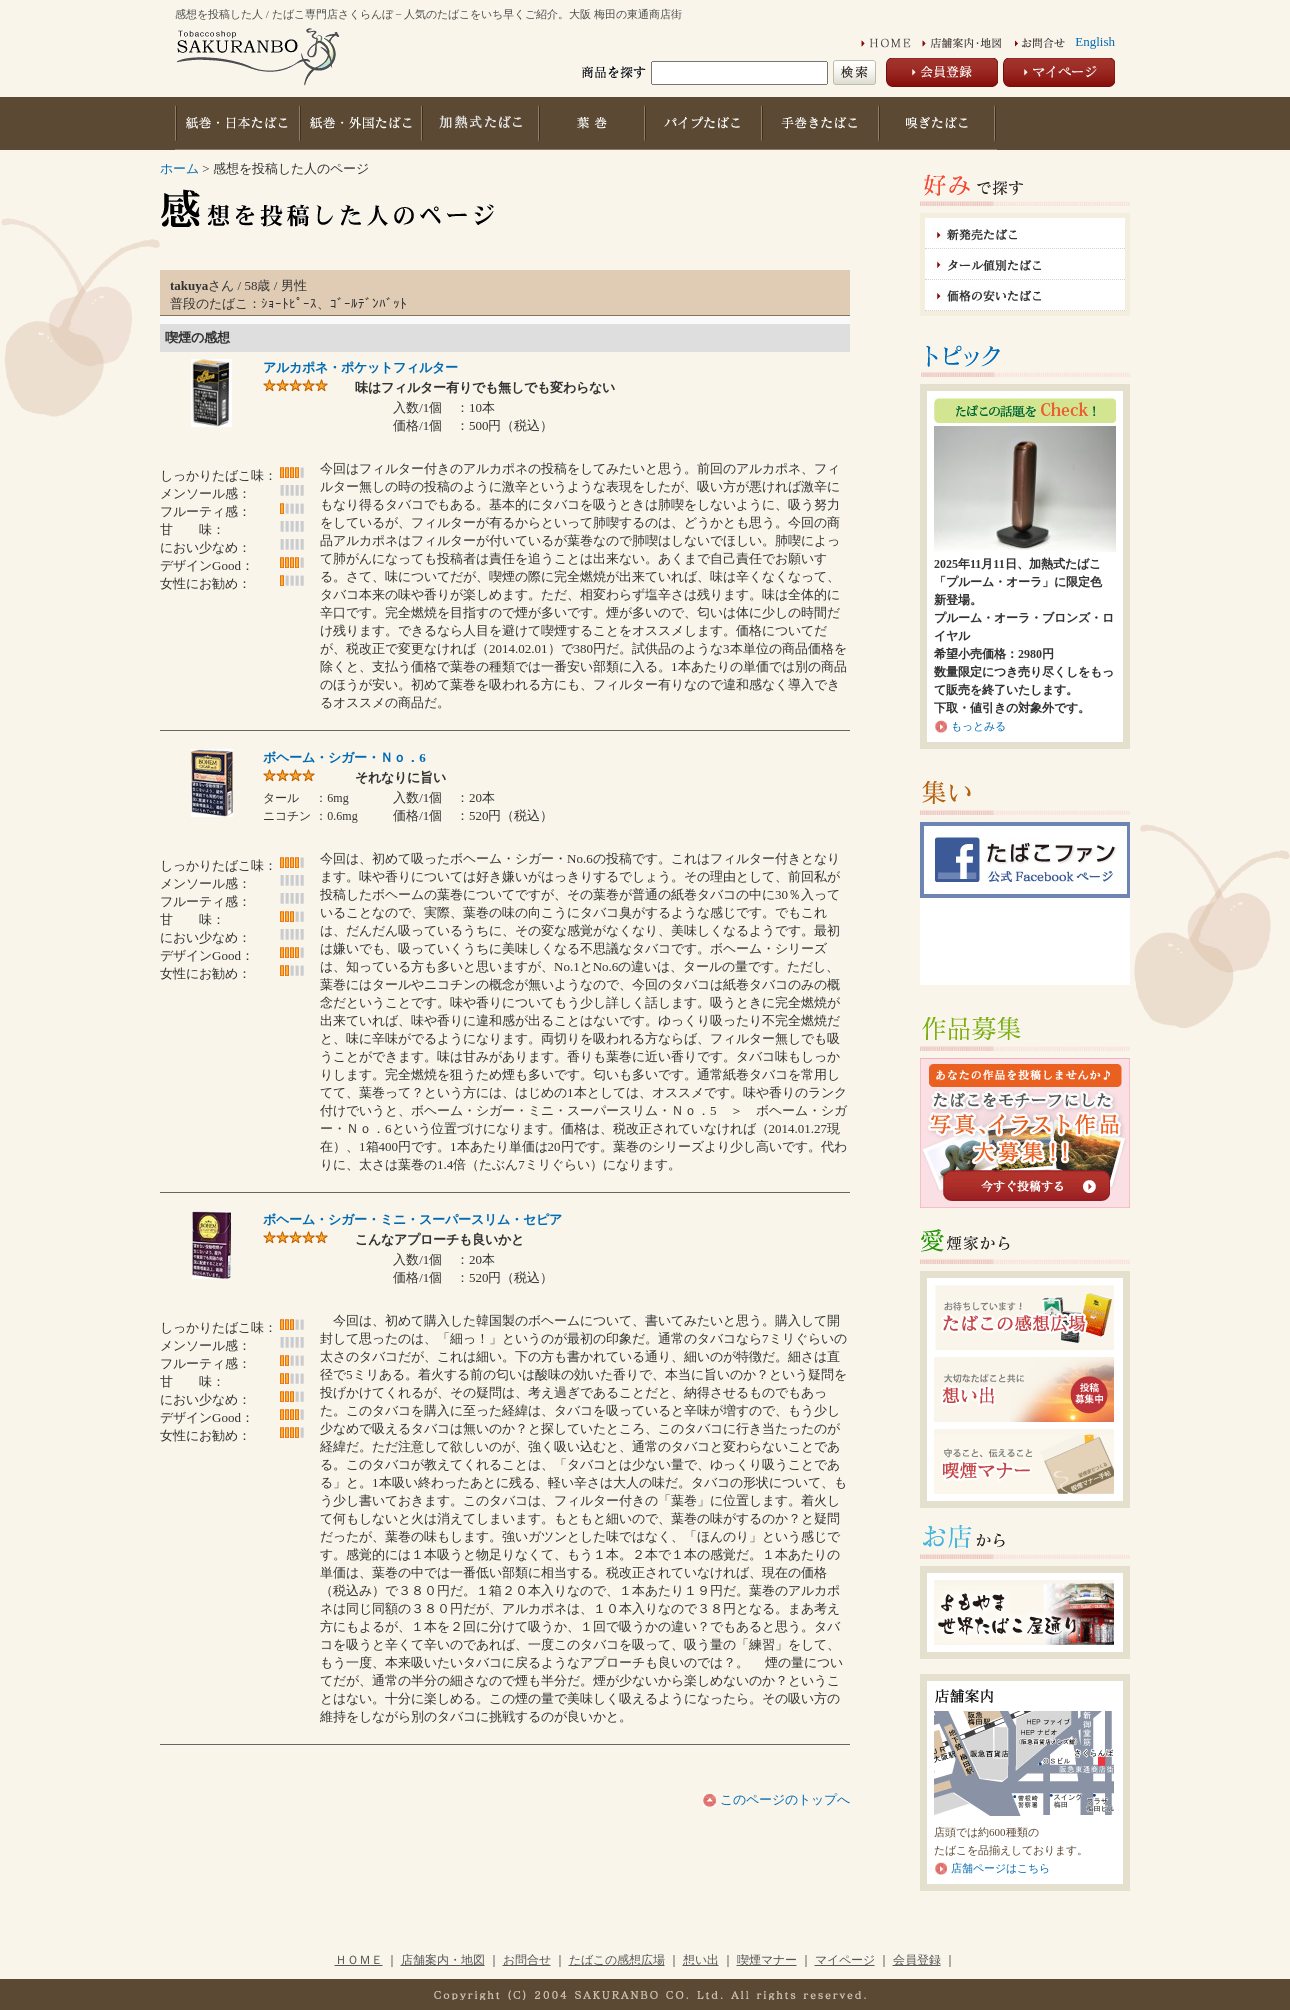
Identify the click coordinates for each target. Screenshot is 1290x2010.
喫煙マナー (767, 1960)
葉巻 (593, 123)
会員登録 (917, 1960)
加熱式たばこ (480, 123)
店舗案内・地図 (443, 1960)
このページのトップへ (783, 1799)
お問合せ (527, 1960)
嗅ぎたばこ (939, 123)
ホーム (179, 168)
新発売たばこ (1025, 233)
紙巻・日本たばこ (237, 123)
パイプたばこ (705, 123)
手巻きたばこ (822, 123)
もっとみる (978, 726)
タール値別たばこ (1025, 264)
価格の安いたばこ (1025, 295)
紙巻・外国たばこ (360, 123)
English (1095, 41)
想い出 (701, 1960)
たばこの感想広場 (617, 1960)
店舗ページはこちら (1000, 1868)
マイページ (845, 1960)
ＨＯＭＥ (359, 1960)
